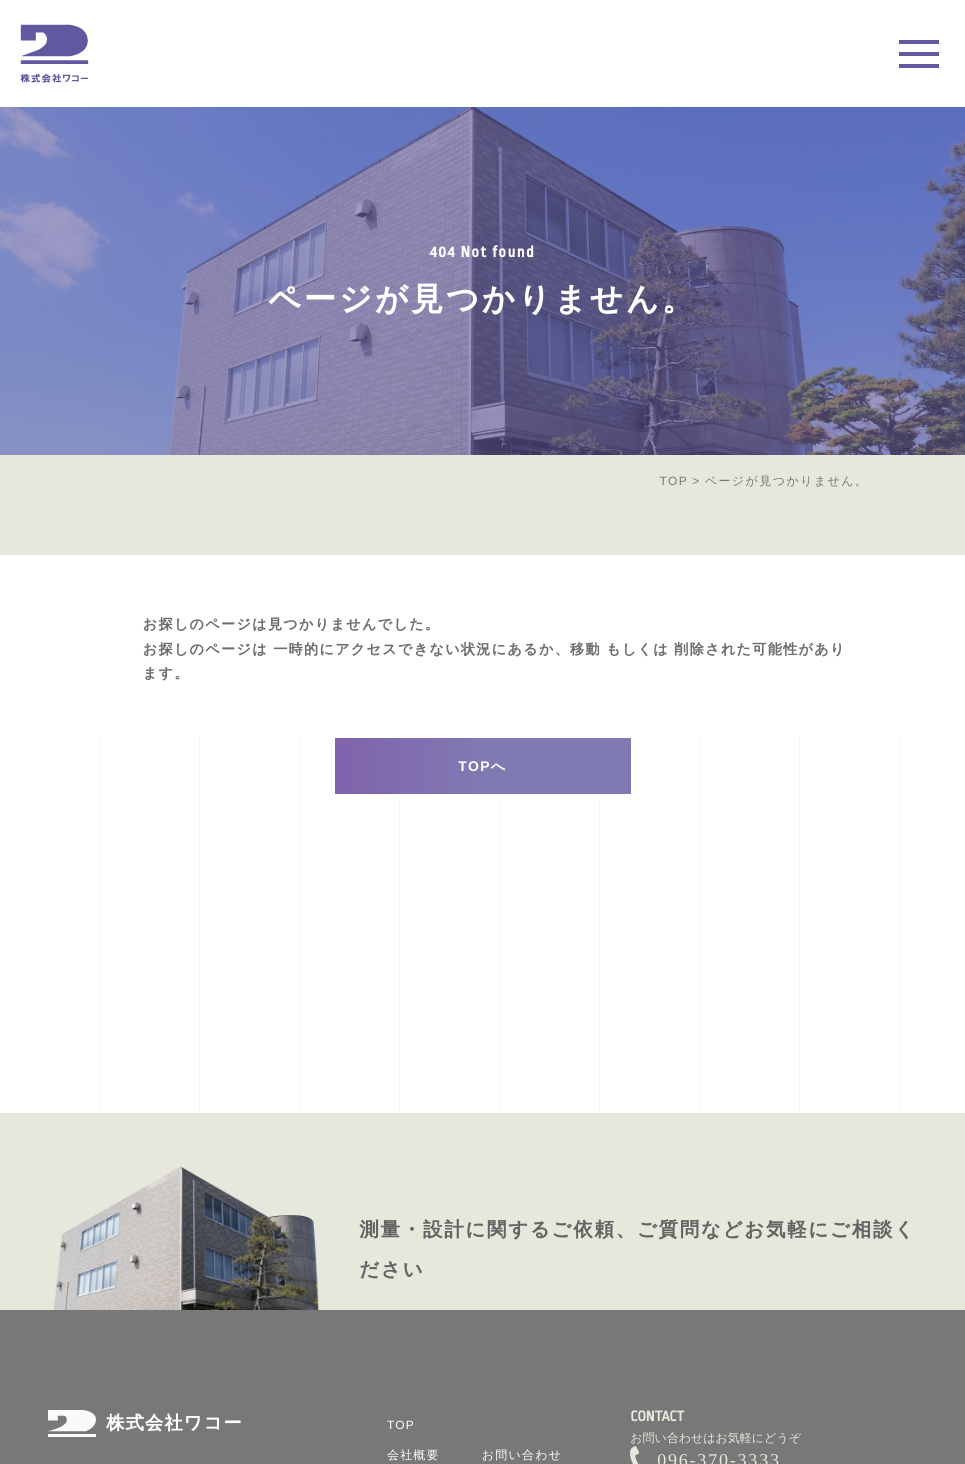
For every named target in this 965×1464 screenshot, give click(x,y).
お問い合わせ (522, 1455)
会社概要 (413, 1455)
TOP (673, 481)
